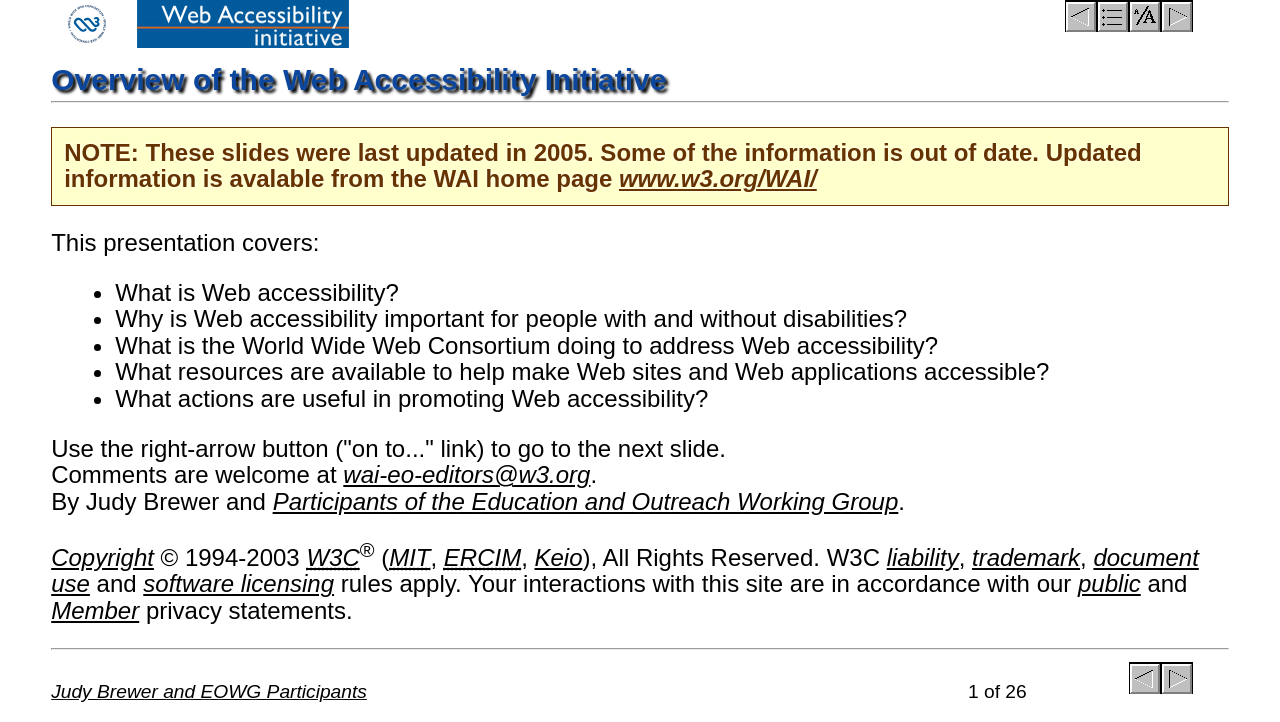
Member (95, 610)
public (1109, 583)
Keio (559, 557)
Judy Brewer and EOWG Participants (209, 691)
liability (923, 557)
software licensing (238, 583)
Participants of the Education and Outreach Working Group (586, 501)
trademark (1026, 557)
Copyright (102, 557)
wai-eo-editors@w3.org (466, 474)
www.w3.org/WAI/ (718, 178)
